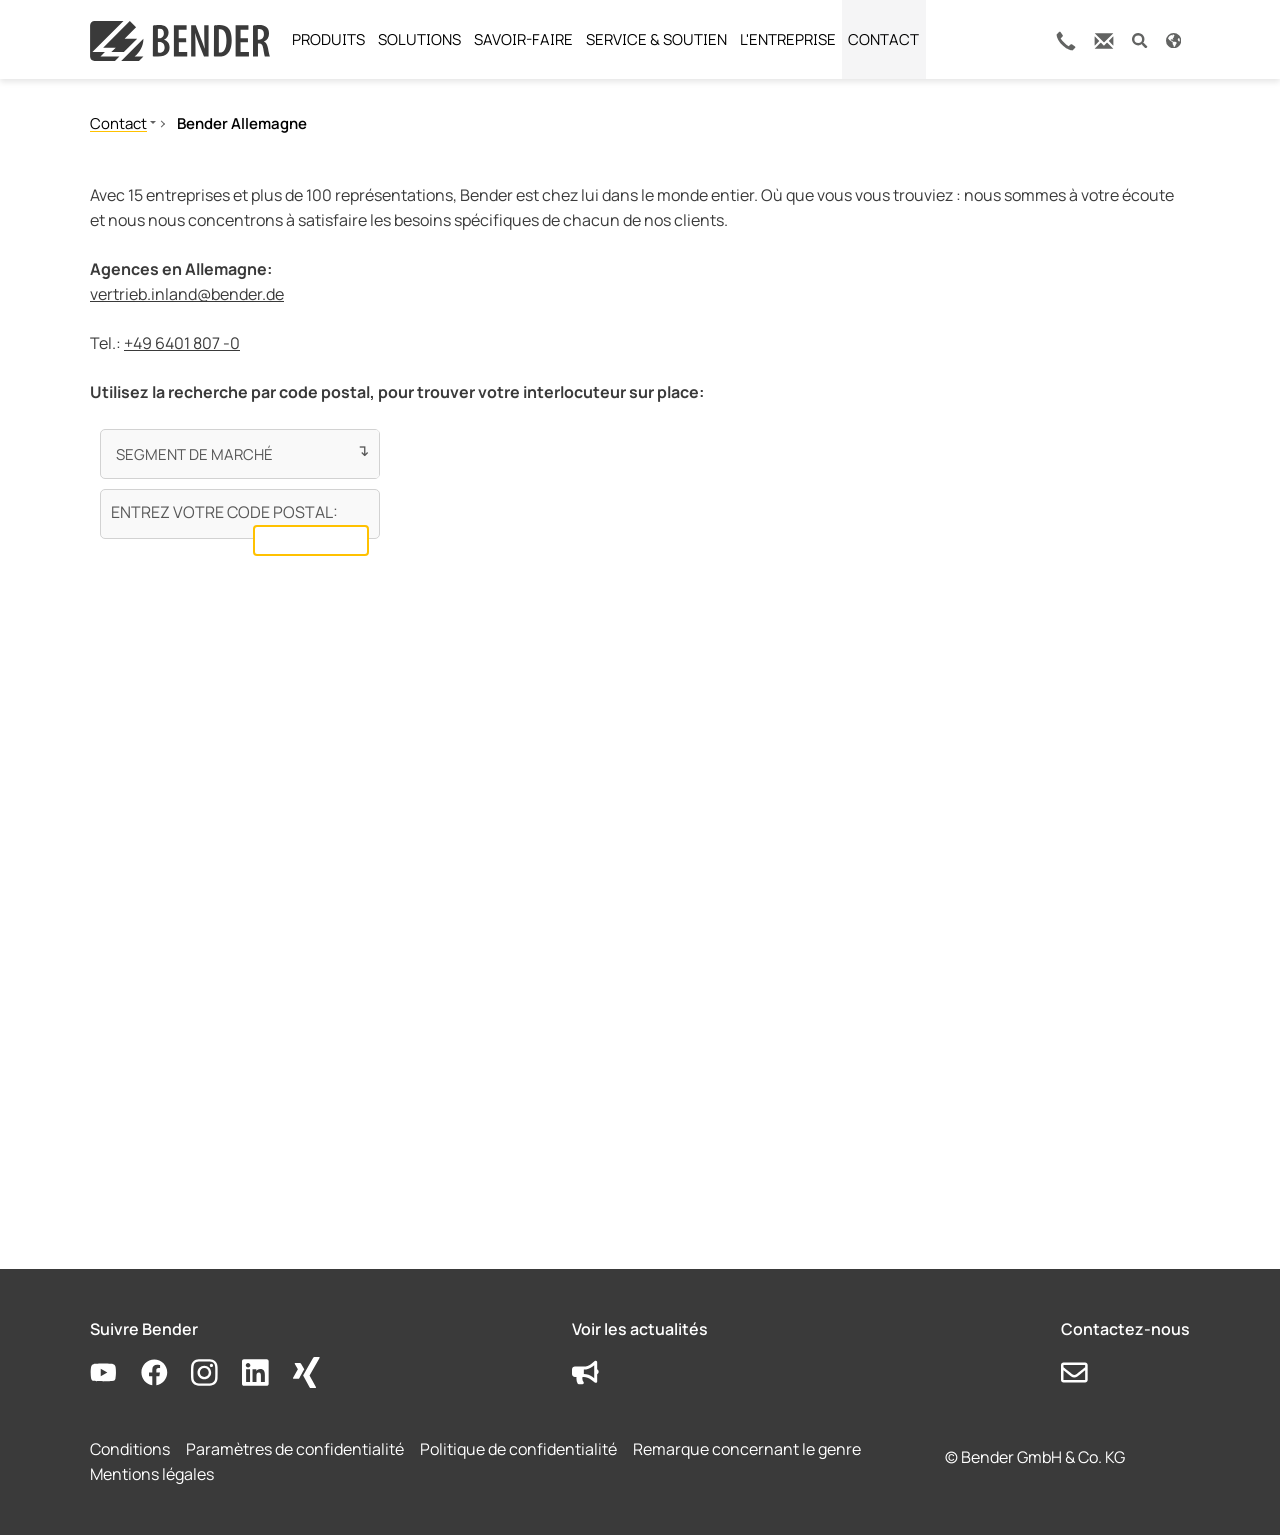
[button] (1139, 39)
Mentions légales (152, 1474)
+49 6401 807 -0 (182, 343)
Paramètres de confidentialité (295, 1449)
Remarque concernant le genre (747, 1449)
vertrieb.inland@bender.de (187, 294)
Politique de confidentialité (518, 1449)
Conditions (130, 1449)
